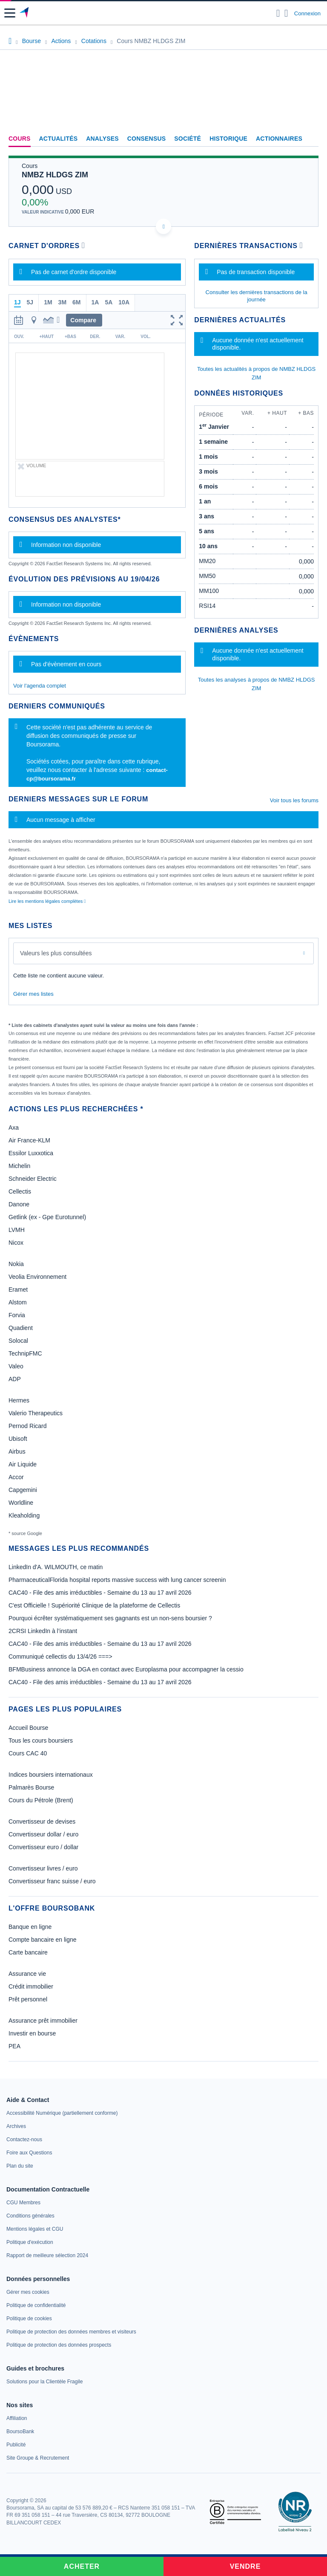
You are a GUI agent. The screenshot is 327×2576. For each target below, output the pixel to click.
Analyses (102, 138)
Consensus (146, 138)
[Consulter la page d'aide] (286, 13)
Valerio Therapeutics (36, 1413)
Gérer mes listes (33, 994)
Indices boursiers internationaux (51, 1774)
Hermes (19, 1400)
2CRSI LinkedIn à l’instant (43, 1631)
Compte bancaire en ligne (43, 1939)
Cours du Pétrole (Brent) (41, 1800)
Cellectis (20, 1191)
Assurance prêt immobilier (43, 2020)
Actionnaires (279, 138)
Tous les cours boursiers (41, 1740)
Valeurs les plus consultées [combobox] (56, 953)
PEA (14, 2046)
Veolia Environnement (37, 1276)
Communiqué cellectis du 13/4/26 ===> (60, 1656)
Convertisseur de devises (42, 1821)
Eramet (18, 1289)
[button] (10, 13)
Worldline (21, 1502)
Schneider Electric (33, 1178)
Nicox (16, 1242)
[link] (62, 2113)
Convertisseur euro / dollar (43, 1847)
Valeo (16, 1366)
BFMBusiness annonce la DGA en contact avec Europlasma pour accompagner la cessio (126, 1669)
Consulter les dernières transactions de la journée (256, 295)
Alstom (18, 1302)
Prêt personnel (28, 1999)
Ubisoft (18, 1438)
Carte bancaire (28, 1952)
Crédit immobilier (31, 1986)
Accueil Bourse (28, 1727)
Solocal (18, 1340)
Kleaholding (24, 1515)
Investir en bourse (32, 2033)
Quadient (21, 1327)
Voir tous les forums (294, 800)
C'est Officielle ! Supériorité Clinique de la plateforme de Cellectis (94, 1605)
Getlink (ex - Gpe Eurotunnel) (47, 1217)
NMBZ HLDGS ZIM (55, 175)
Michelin (19, 1165)
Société (187, 138)
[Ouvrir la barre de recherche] (278, 13)
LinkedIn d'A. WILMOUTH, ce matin (56, 1567)
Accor (16, 1477)
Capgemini (23, 1489)
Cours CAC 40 (28, 1753)
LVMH (17, 1229)
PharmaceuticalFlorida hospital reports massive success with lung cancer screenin (117, 1579)
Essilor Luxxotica (31, 1153)
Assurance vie (27, 1973)
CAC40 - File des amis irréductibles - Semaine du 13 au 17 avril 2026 (100, 1592)
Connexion (307, 13)
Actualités (58, 138)
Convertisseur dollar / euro (43, 1834)
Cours (20, 138)
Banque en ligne (30, 1926)
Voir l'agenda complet (39, 685)
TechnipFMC (25, 1353)
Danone (19, 1204)
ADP (15, 1379)
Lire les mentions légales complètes (47, 901)
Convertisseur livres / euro (43, 1868)
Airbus (17, 1451)
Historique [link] (228, 138)
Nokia (16, 1264)
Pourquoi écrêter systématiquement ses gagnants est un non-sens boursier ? (110, 1618)
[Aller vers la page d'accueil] (25, 13)
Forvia (17, 1315)
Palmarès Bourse (31, 1787)
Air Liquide (23, 1464)
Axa (14, 1127)
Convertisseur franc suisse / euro (52, 1881)
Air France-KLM (29, 1140)
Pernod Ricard (28, 1425)
